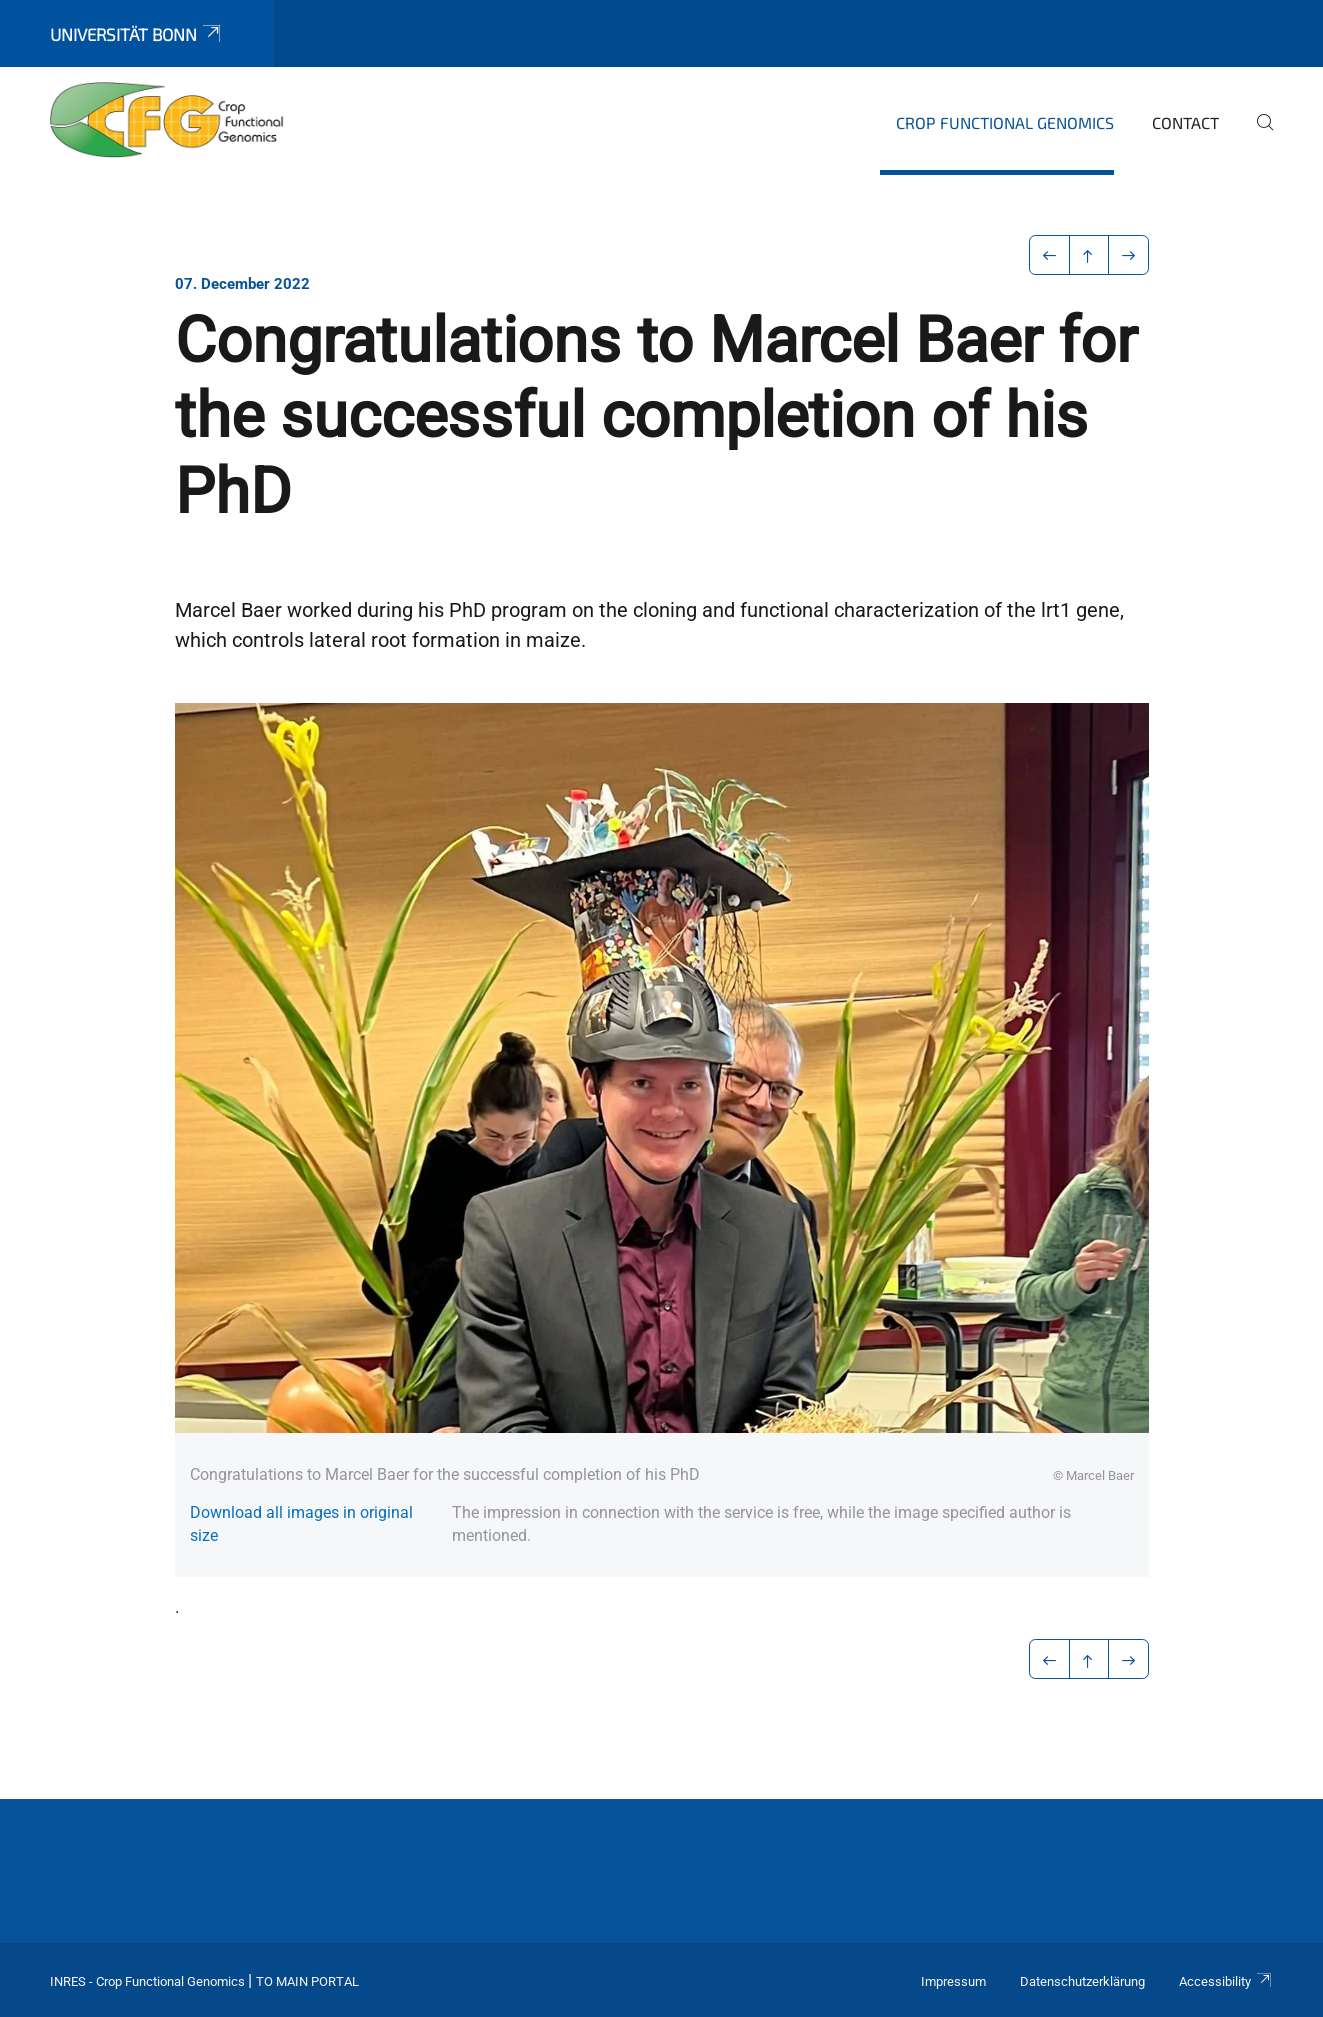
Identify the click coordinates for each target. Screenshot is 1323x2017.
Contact (1185, 122)
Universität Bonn (137, 34)
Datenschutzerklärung (1082, 1981)
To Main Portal (307, 1981)
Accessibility (1226, 1981)
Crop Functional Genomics (1005, 122)
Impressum (953, 1981)
